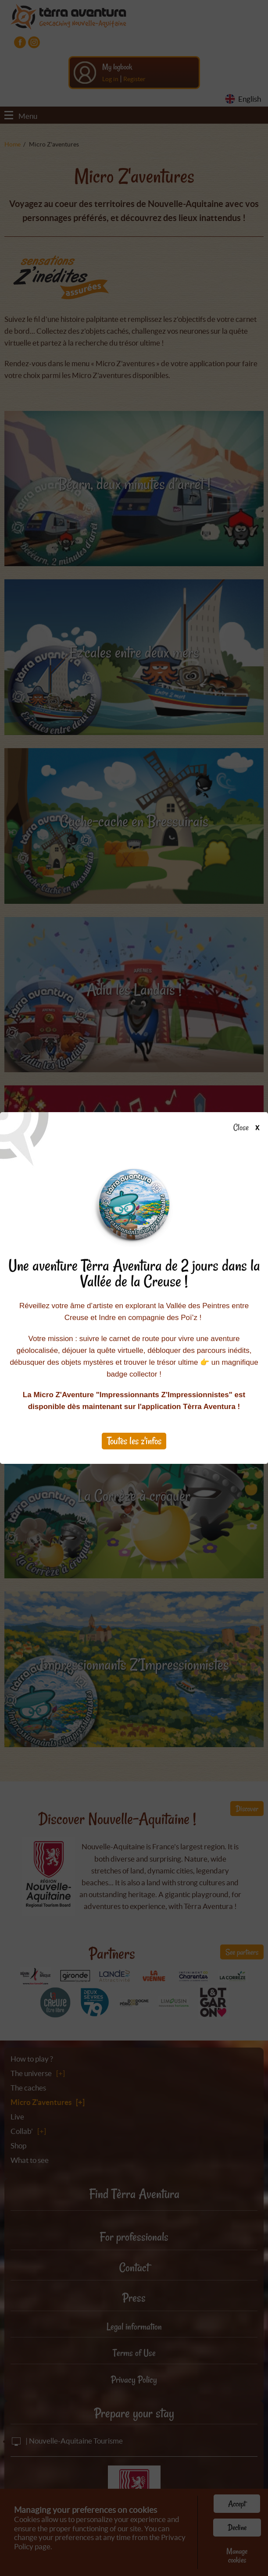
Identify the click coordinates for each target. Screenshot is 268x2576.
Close (248, 1128)
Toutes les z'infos (134, 1441)
